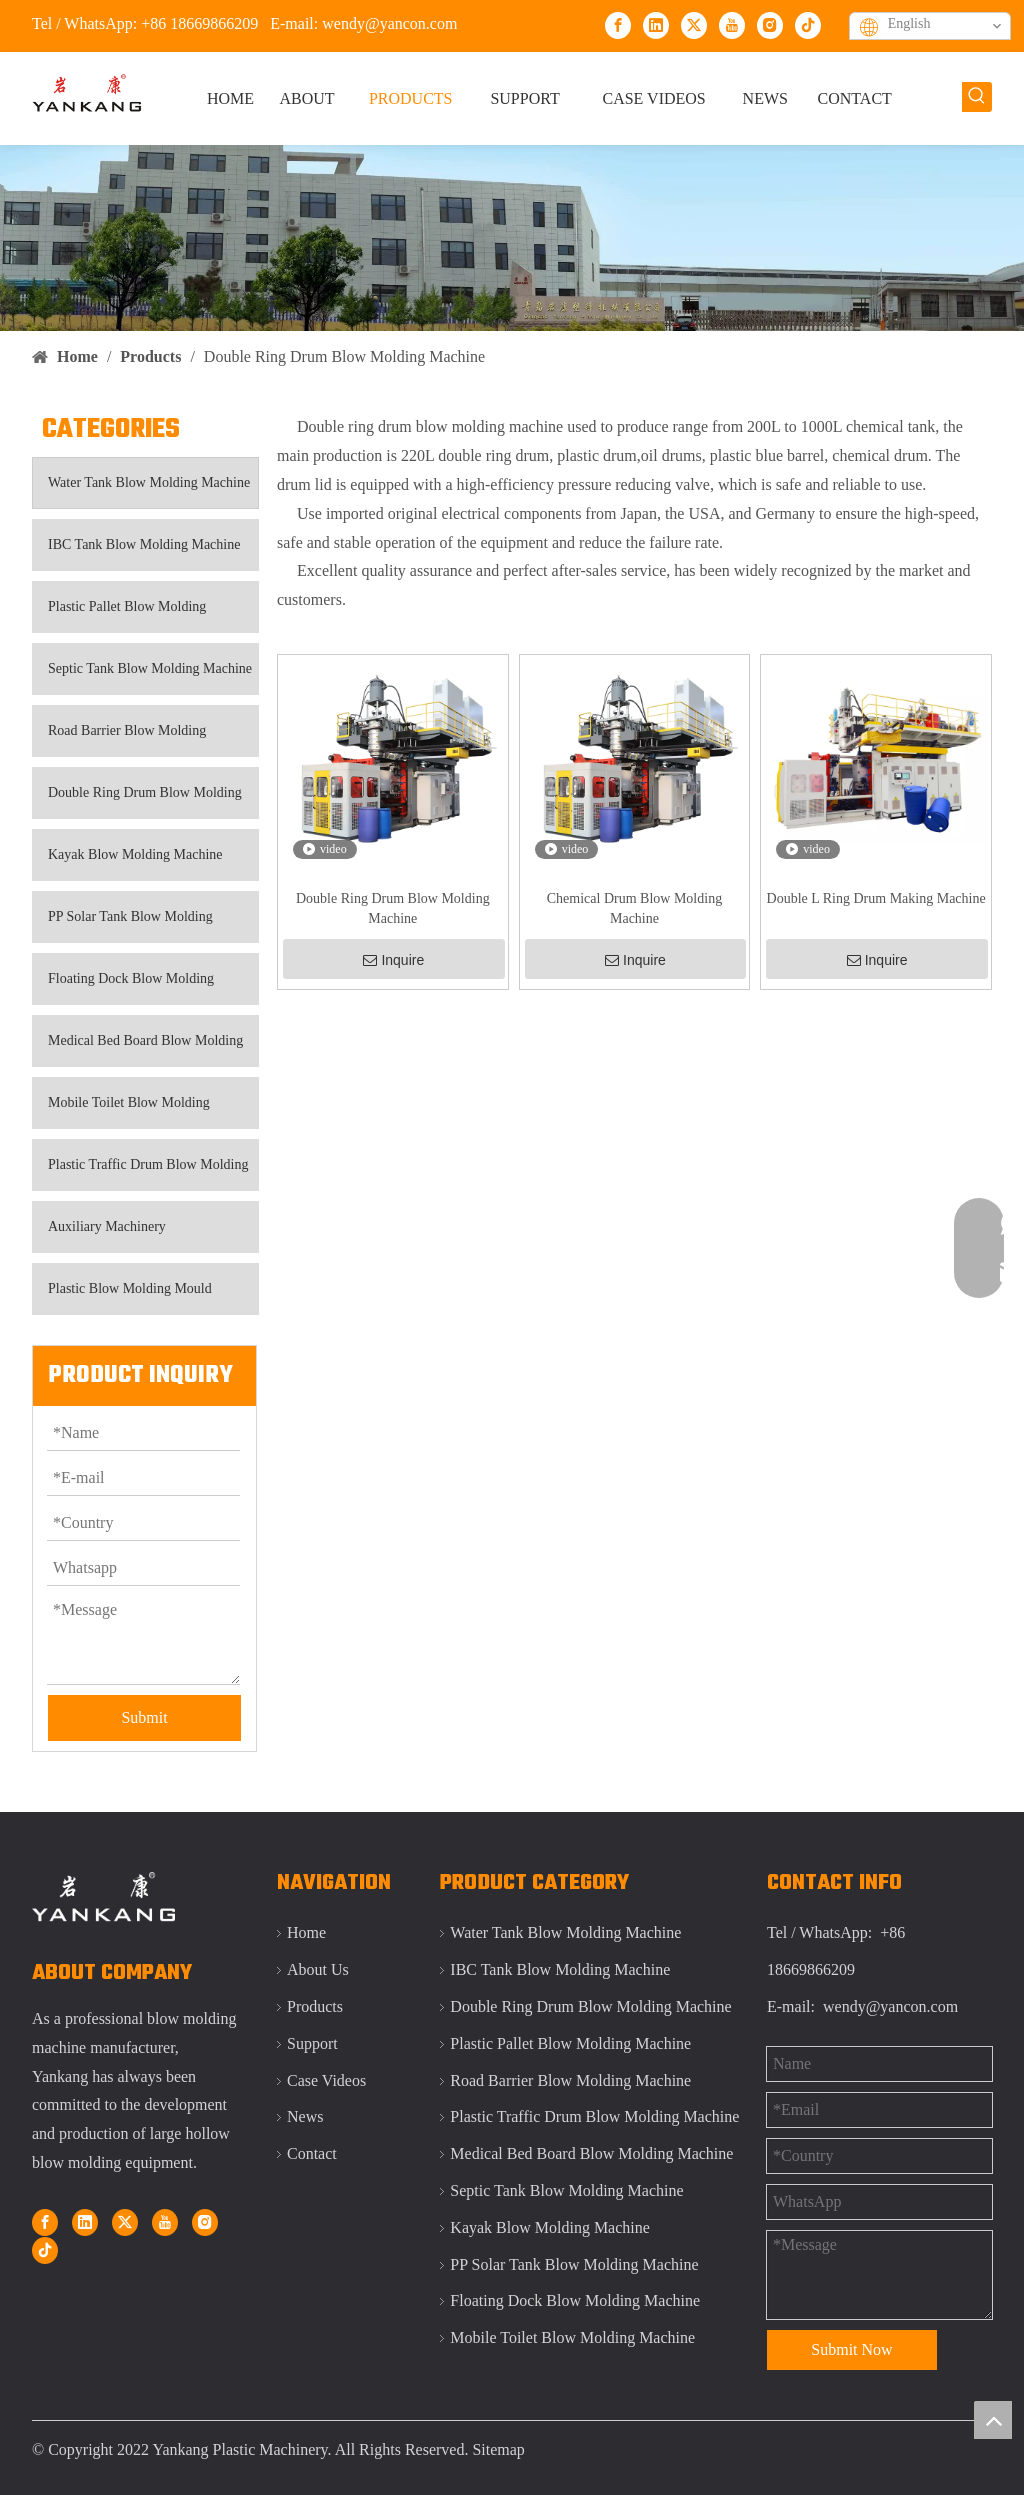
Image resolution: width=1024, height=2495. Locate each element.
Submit (144, 1717)
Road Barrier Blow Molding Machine (119, 740)
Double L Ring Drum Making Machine (876, 898)
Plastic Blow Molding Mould (130, 1288)
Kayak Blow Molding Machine (135, 854)
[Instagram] (770, 24)
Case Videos (326, 2080)
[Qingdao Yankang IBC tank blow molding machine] (512, 238)
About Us (318, 1969)
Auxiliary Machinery (107, 1226)
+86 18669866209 (199, 23)
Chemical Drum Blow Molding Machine (634, 908)
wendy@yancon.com (389, 23)
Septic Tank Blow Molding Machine (150, 668)
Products (315, 2006)
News (305, 2116)
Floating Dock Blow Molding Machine (123, 988)
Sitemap (498, 2449)
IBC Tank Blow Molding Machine (144, 544)
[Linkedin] (656, 24)
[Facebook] (618, 24)
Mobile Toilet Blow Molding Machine (121, 1112)
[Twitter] (694, 24)
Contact (312, 2153)
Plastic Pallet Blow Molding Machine (119, 616)
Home (306, 1932)
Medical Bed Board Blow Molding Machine (138, 1050)
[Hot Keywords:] (977, 97)
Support (312, 2043)
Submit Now (851, 2349)
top (993, 2420)
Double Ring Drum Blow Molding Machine (137, 802)
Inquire (393, 960)
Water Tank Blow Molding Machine (149, 482)
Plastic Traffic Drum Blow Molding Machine (140, 1174)
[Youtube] (732, 24)
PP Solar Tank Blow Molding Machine (123, 926)
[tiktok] (808, 24)
